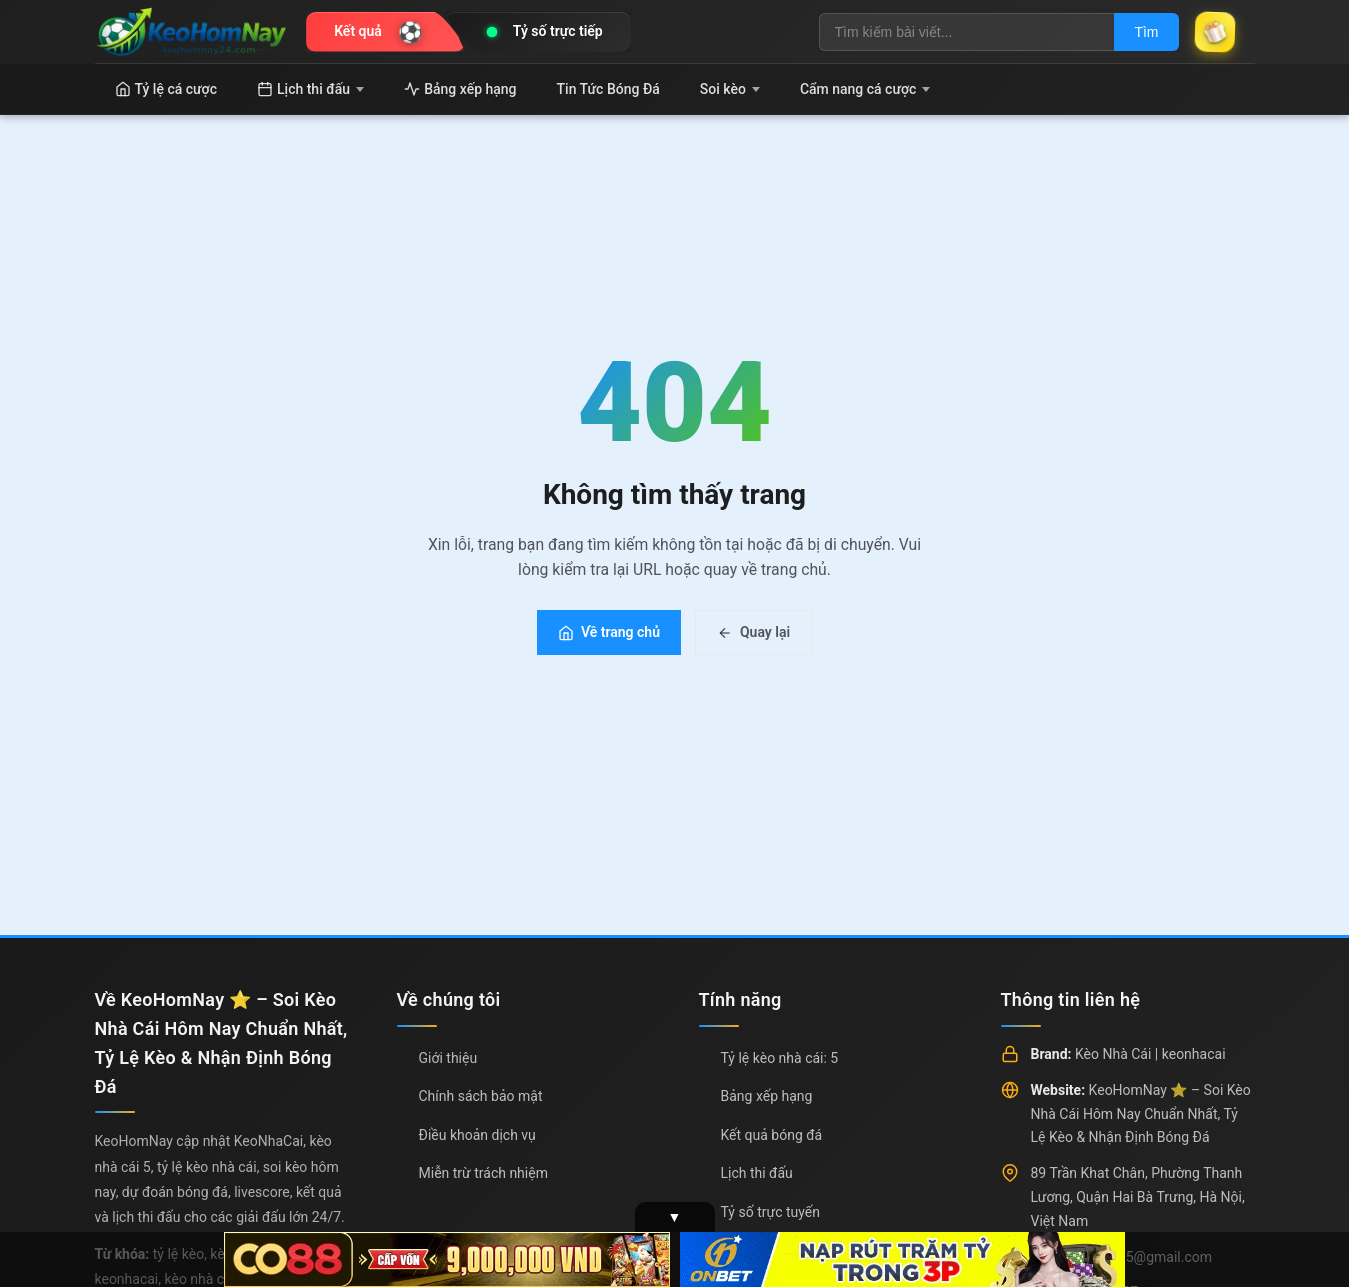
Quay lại (753, 632)
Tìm (1146, 32)
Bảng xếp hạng (460, 89)
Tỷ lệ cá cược (166, 89)
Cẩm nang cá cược (865, 89)
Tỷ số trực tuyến (770, 1212)
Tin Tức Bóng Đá (608, 89)
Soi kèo (730, 89)
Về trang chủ (609, 632)
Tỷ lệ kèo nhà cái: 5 (780, 1058)
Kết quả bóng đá (772, 1135)
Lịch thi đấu (310, 89)
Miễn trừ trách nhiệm (483, 1173)
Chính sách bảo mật (481, 1096)
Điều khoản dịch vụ (477, 1135)
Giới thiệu (448, 1058)
